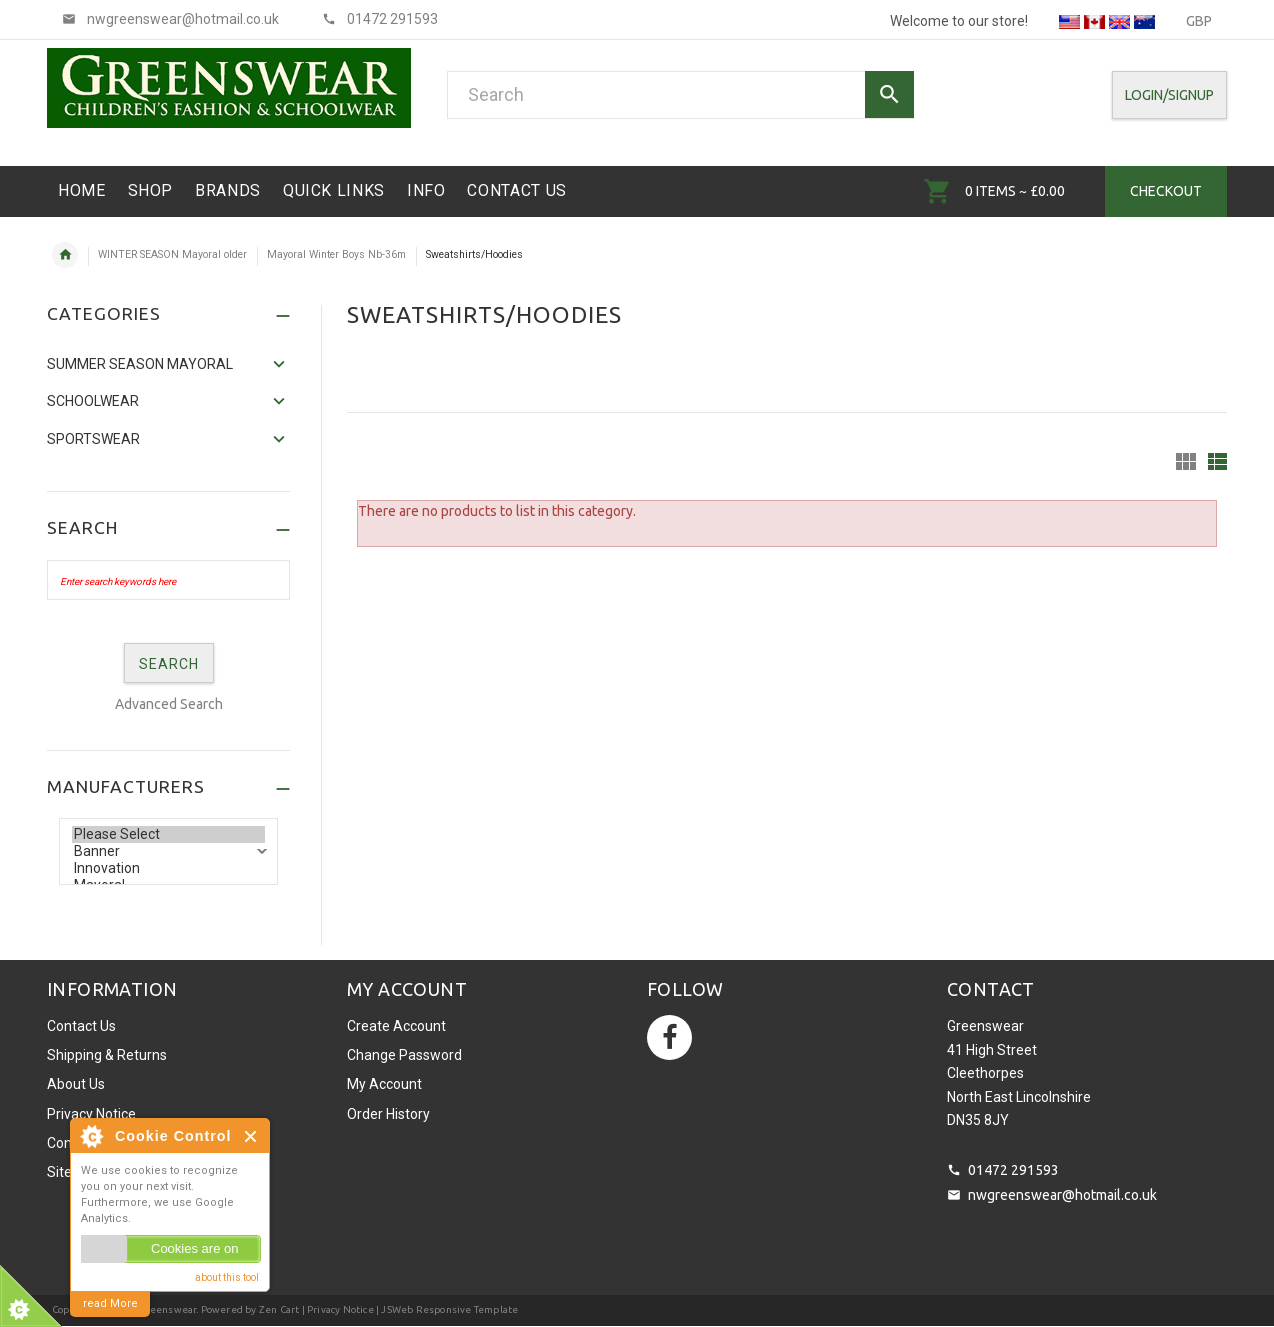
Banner (168, 851)
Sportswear (93, 439)
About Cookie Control (91, 1136)
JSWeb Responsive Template (449, 1309)
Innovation (168, 868)
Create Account (396, 1026)
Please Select (168, 834)
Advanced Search (169, 704)
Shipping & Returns (107, 1055)
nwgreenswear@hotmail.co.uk (1062, 1195)
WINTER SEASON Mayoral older (172, 254)
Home (65, 255)
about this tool (227, 1277)
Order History (388, 1114)
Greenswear (167, 1309)
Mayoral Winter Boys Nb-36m (336, 254)
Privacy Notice (91, 1114)
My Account (384, 1084)
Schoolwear (93, 401)
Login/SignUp (1169, 95)
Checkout (1166, 191)
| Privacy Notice (336, 1309)
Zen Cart (279, 1309)
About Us (76, 1084)
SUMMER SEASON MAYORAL (140, 364)
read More (110, 1303)
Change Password (404, 1055)
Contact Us (81, 1026)
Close (251, 1136)
